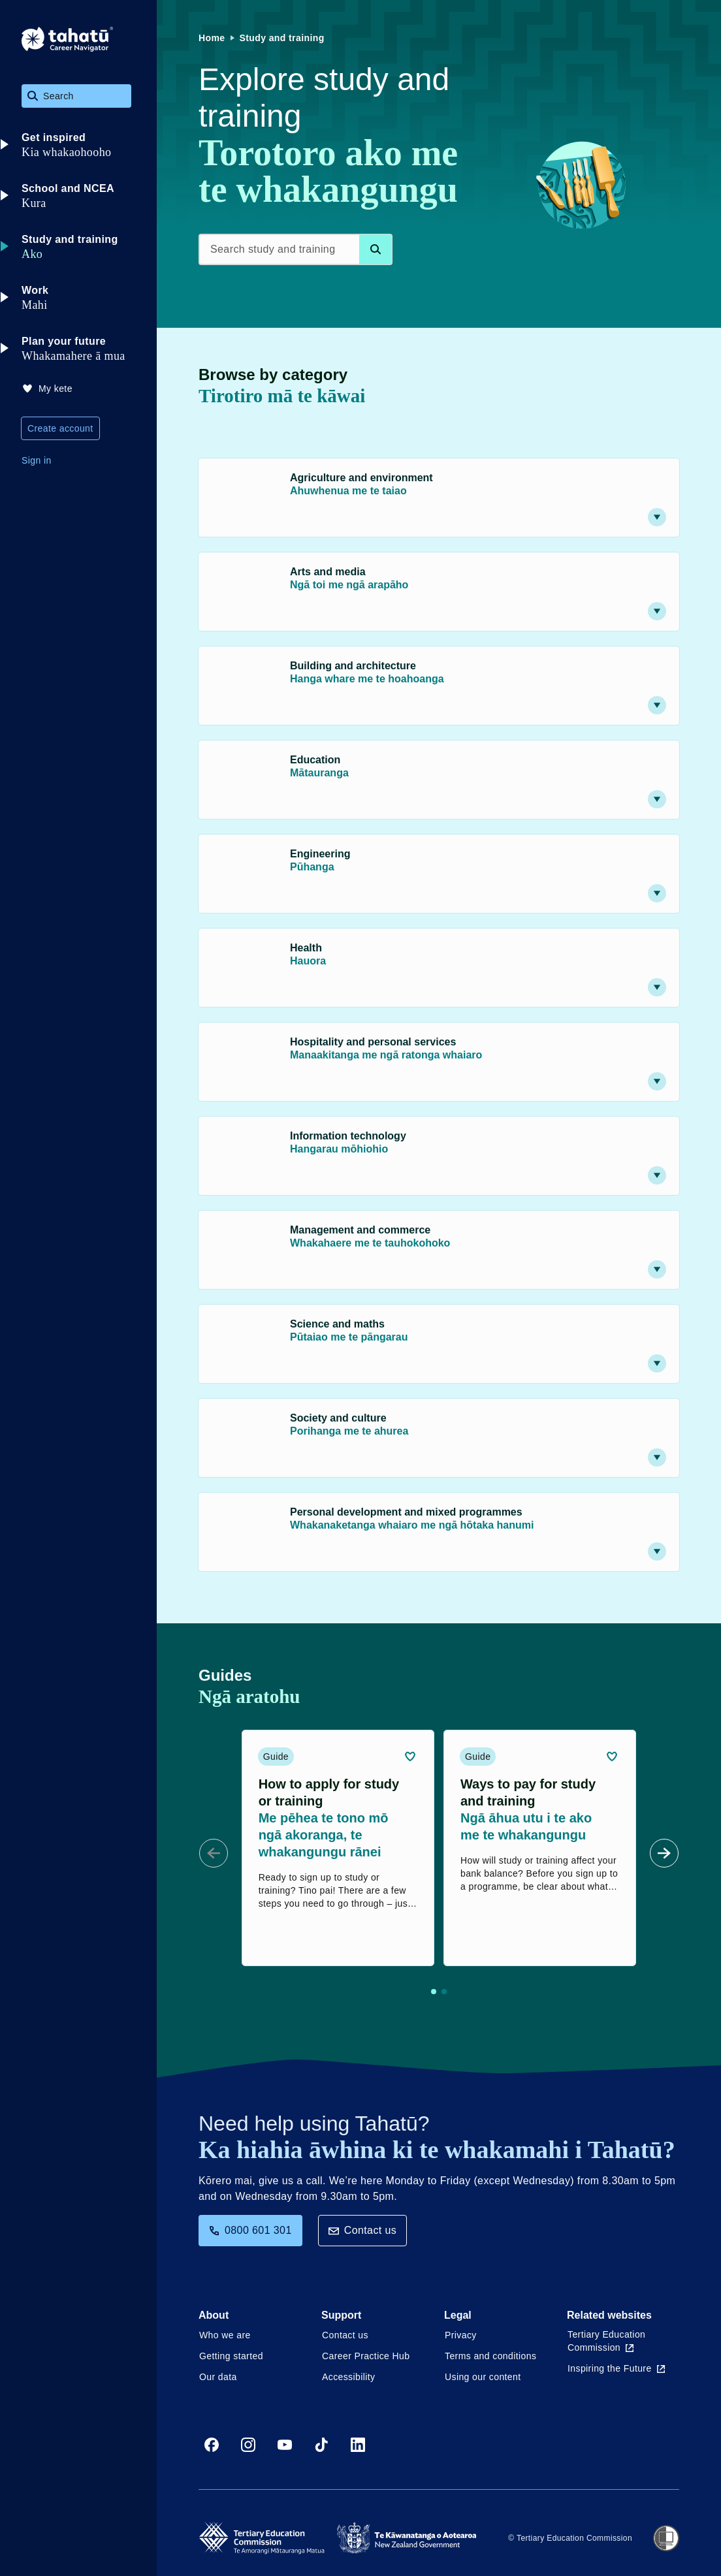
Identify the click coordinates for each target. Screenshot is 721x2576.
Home (212, 38)
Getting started (231, 2356)
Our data (218, 2377)
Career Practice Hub (365, 2356)
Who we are (225, 2335)
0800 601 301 (250, 2230)
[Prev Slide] (213, 1853)
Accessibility (348, 2377)
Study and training (282, 38)
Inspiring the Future (616, 2368)
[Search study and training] (296, 249)
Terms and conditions (490, 2356)
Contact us (362, 2230)
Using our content (483, 2377)
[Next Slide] (664, 1853)
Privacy (461, 2335)
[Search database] (375, 249)
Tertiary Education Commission (606, 2341)
